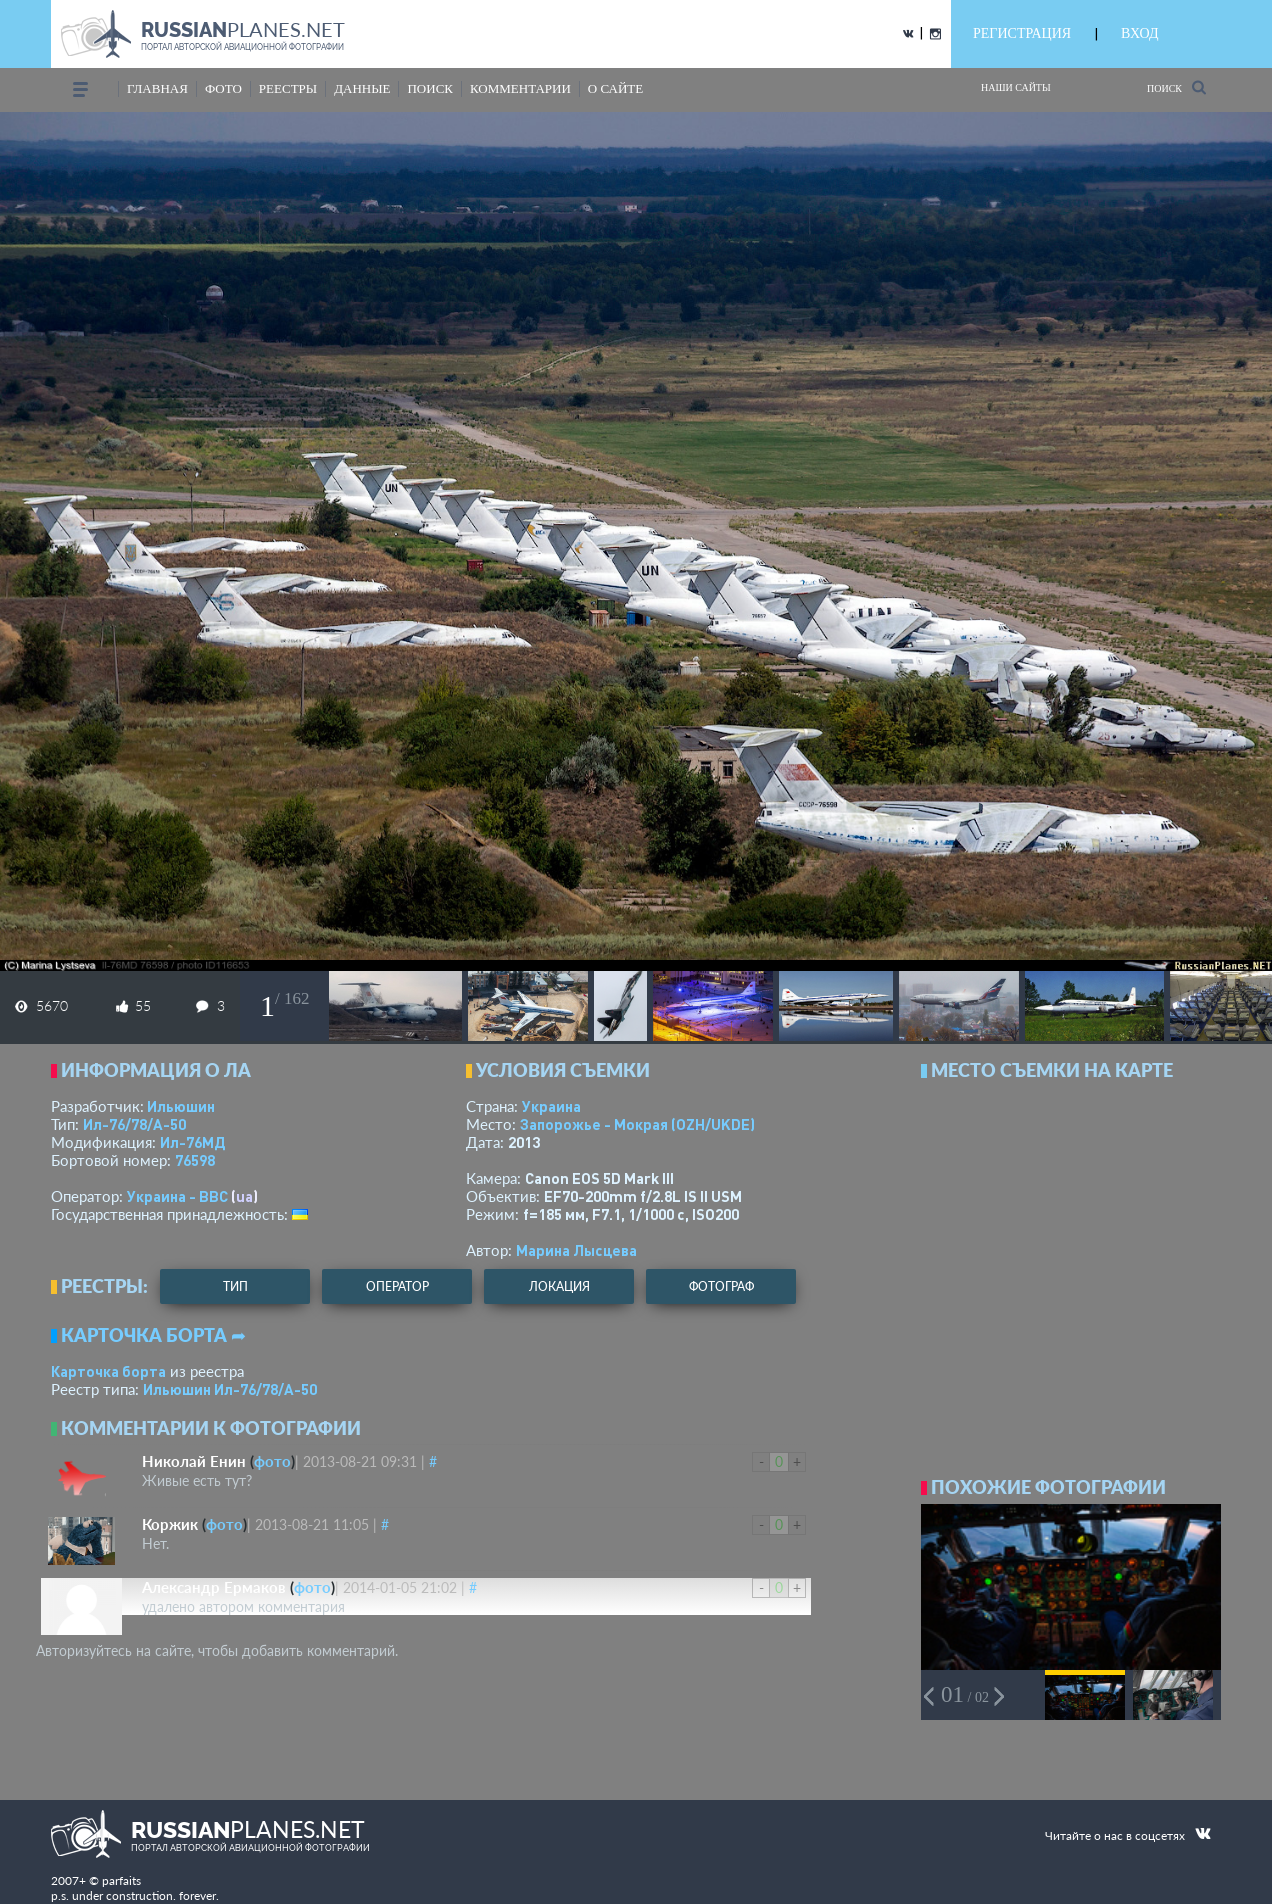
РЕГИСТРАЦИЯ (1022, 33)
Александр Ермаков (214, 1587)
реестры (288, 88)
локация (559, 1286)
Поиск (1176, 87)
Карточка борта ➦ (153, 1335)
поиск (430, 88)
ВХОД (1139, 33)
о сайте (615, 88)
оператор (397, 1286)
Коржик (170, 1524)
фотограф (721, 1286)
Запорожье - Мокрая (637, 1124)
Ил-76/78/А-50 (134, 1124)
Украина (551, 1106)
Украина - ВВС (177, 1196)
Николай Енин (194, 1461)
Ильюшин (181, 1106)
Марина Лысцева (576, 1250)
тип (235, 1286)
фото (223, 88)
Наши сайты (1016, 87)
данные (362, 88)
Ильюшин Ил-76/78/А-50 (230, 1389)
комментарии (520, 88)
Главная (157, 88)
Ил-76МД (192, 1142)
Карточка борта (108, 1371)
